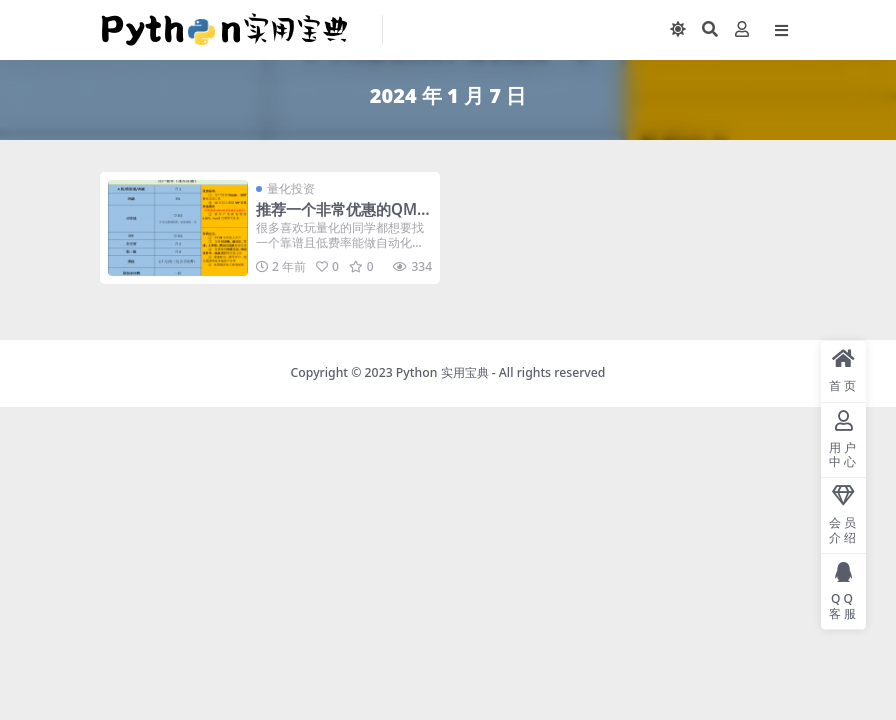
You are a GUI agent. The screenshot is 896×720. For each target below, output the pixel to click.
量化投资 (291, 188)
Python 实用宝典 (442, 372)
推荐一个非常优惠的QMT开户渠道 (341, 218)
